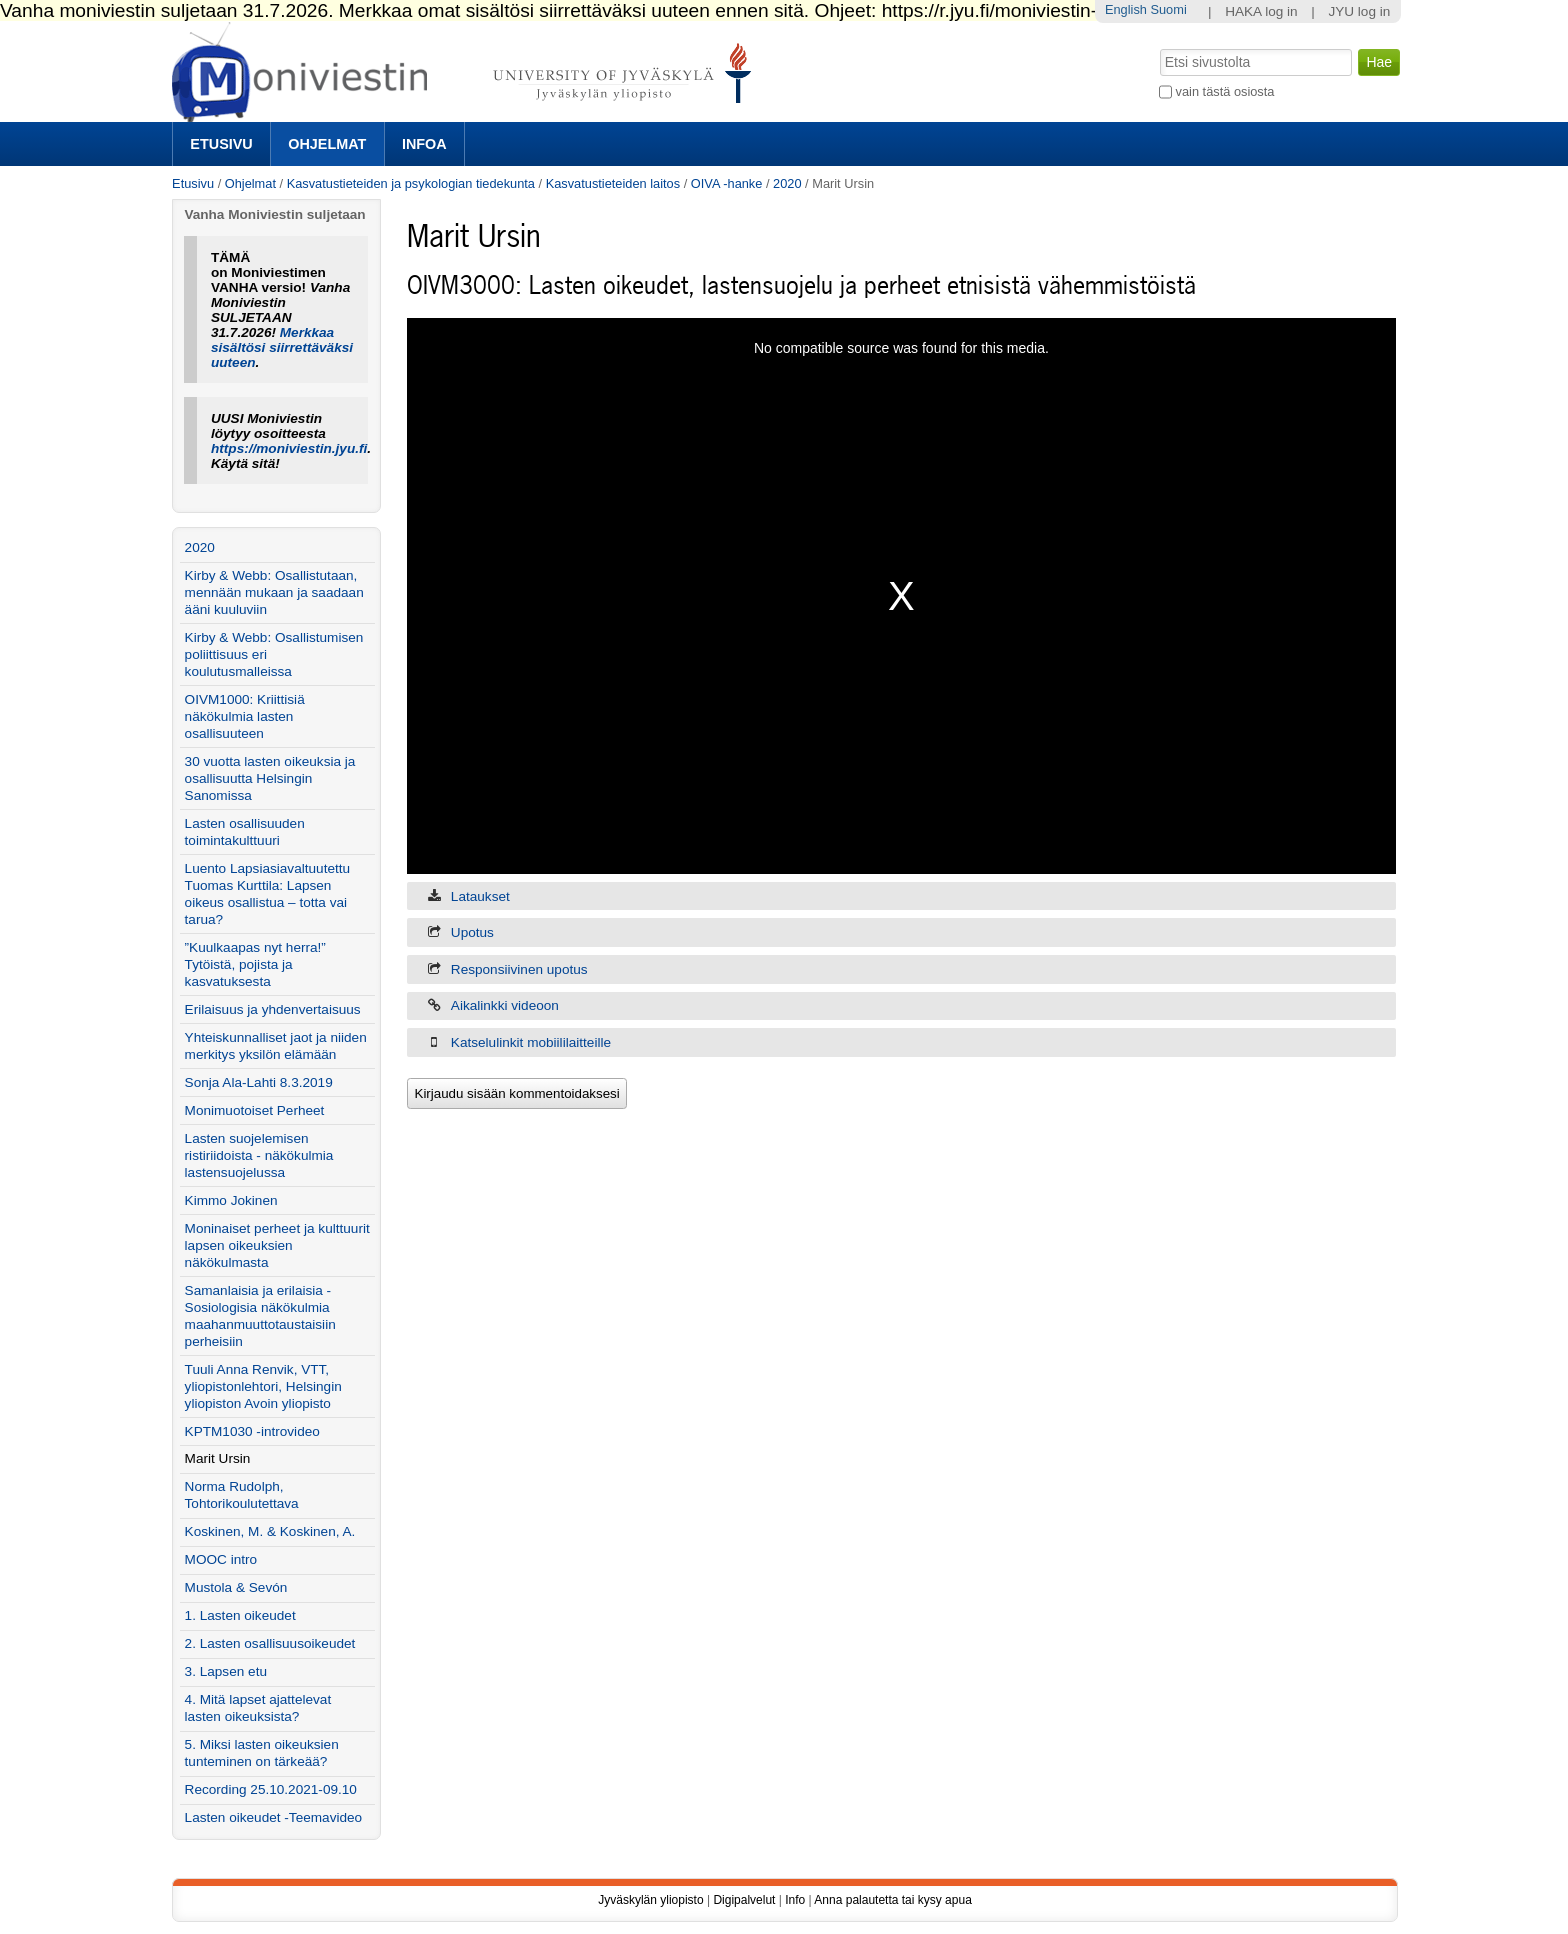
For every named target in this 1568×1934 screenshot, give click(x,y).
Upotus (472, 932)
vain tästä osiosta (1225, 91)
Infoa (424, 144)
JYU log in (1359, 11)
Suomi (1168, 9)
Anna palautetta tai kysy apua (892, 1900)
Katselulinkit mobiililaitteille (531, 1042)
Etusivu (221, 144)
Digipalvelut (744, 1900)
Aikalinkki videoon (505, 1005)
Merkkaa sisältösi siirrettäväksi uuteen (282, 347)
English (1126, 9)
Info (795, 1900)
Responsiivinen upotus (519, 969)
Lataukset (480, 896)
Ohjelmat (327, 144)
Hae (1158, 47)
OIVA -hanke (727, 183)
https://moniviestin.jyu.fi (289, 448)
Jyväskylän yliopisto (650, 1900)
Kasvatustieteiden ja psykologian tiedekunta (411, 183)
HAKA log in (1261, 11)
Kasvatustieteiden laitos (613, 183)
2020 (787, 183)
